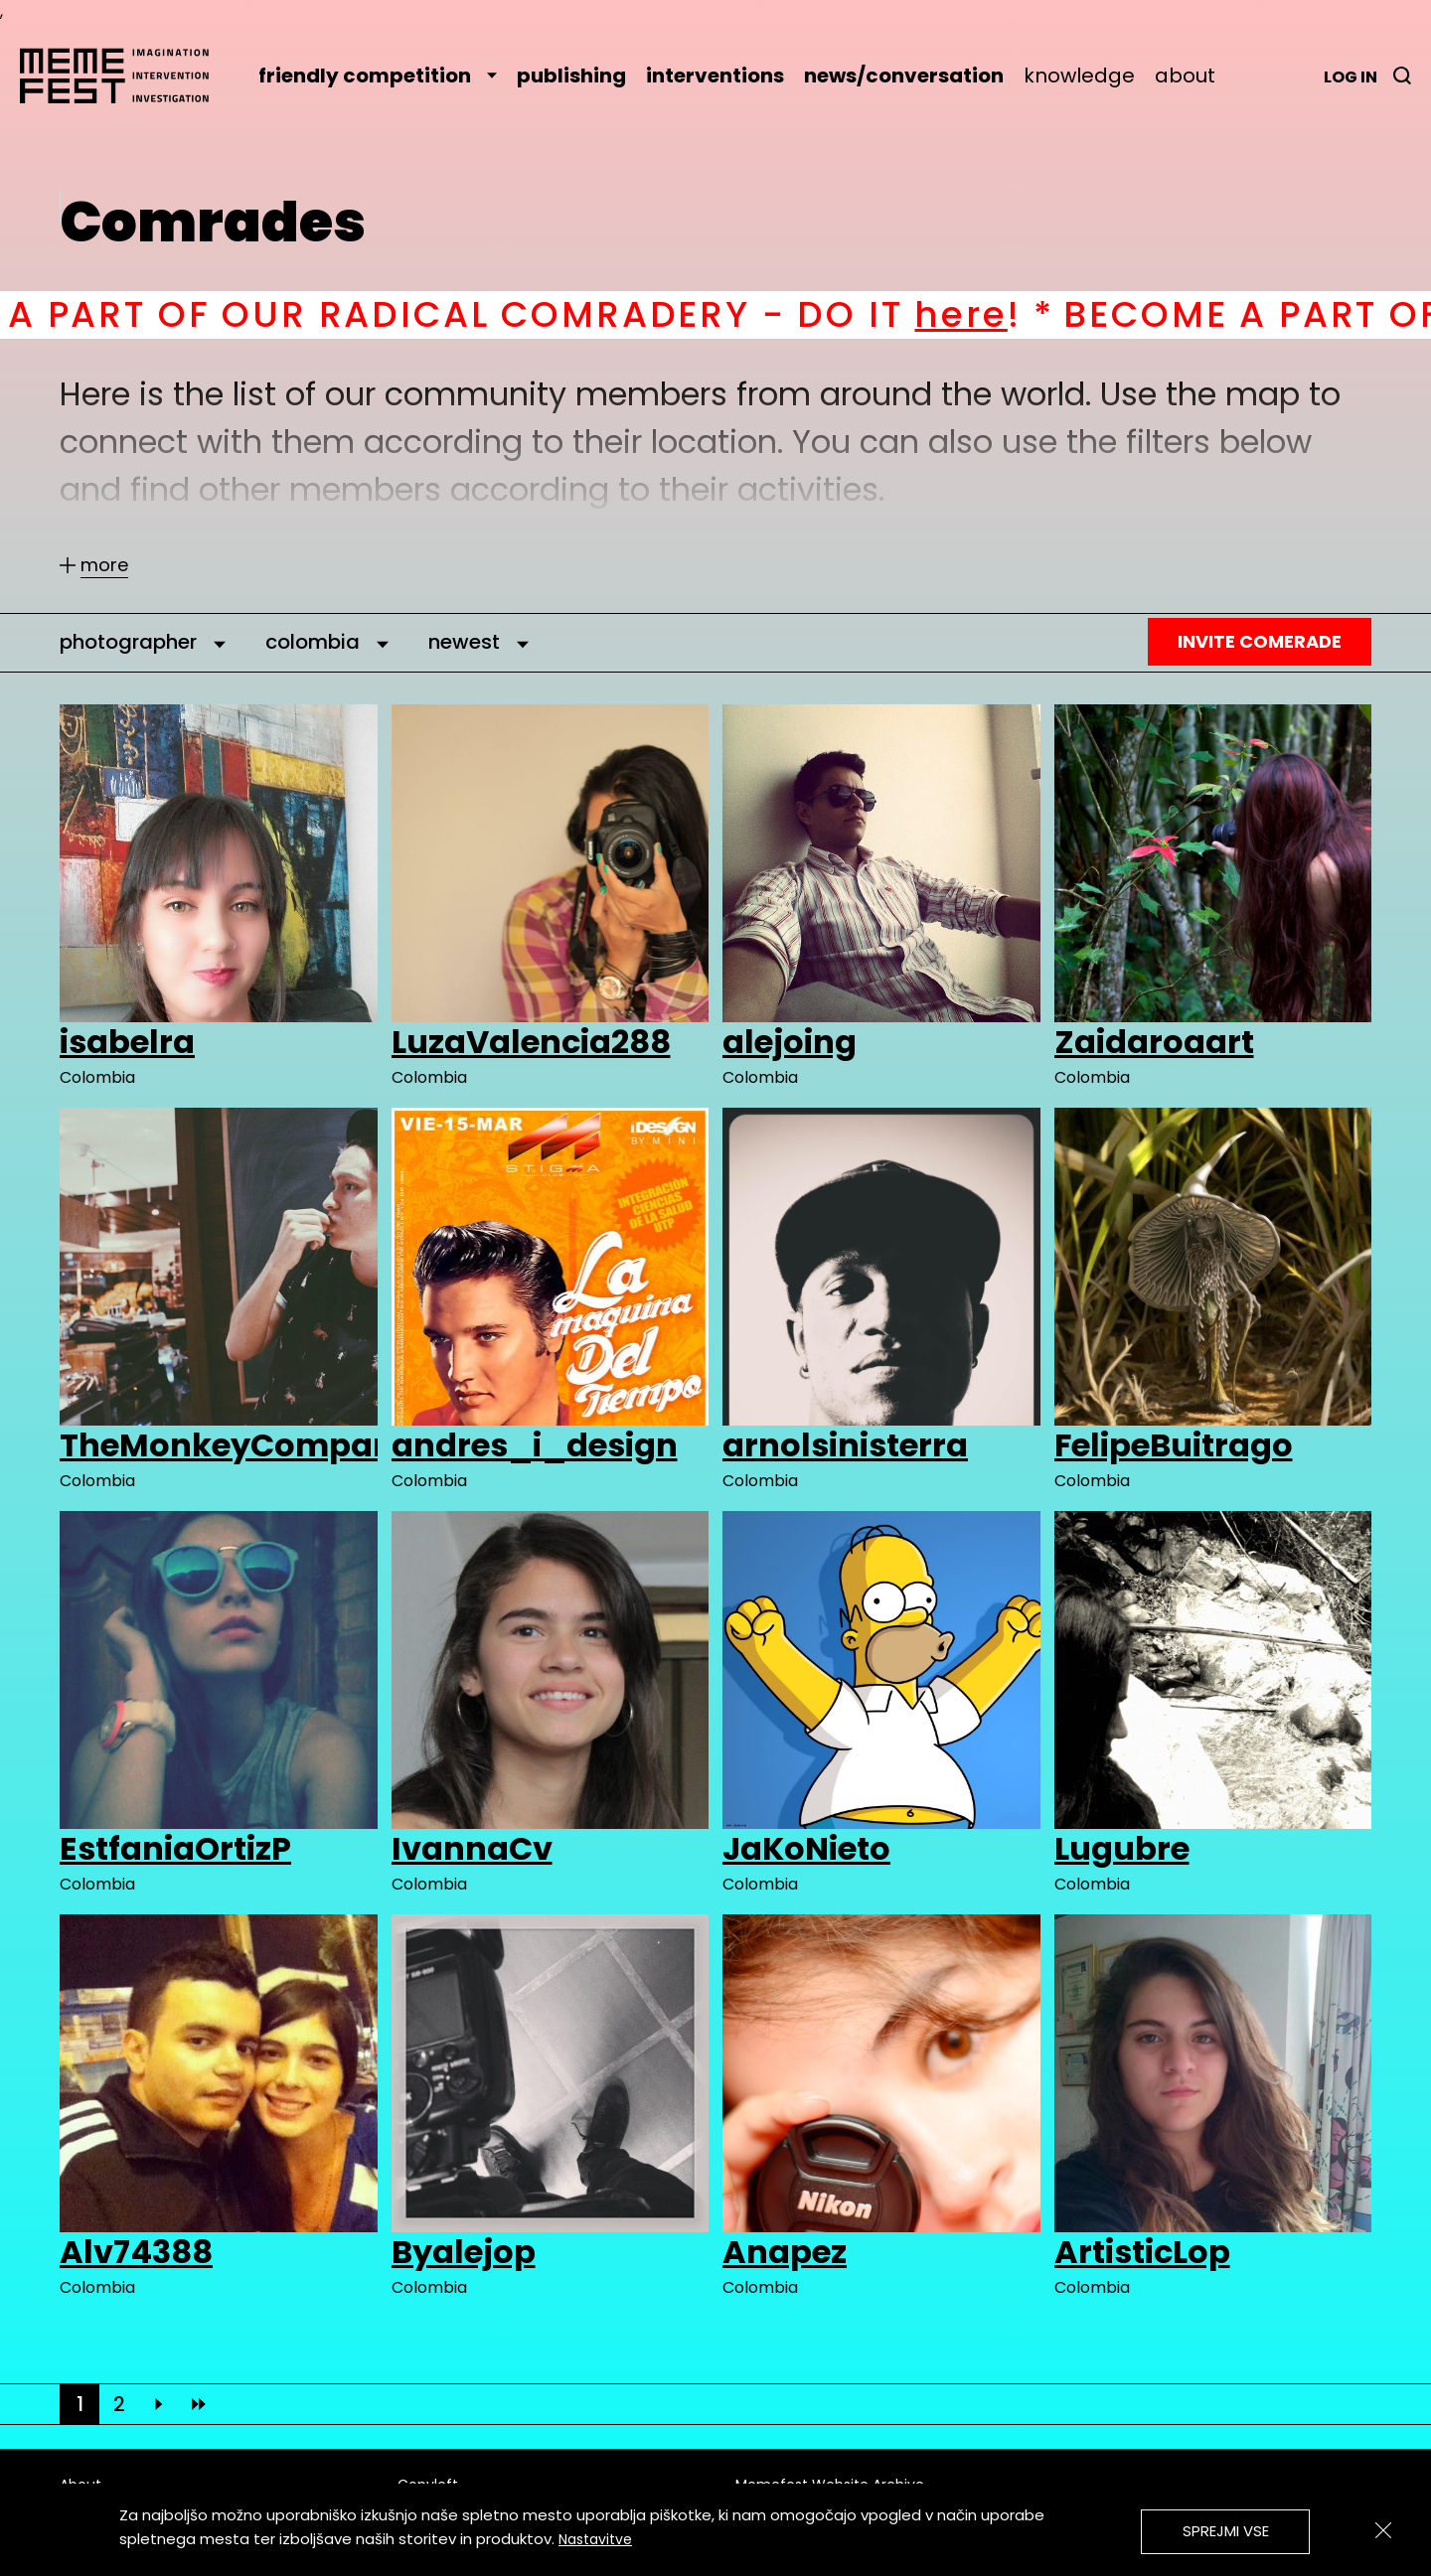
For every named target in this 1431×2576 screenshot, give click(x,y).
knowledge (1079, 75)
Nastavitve (595, 2539)
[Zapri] (1383, 2530)
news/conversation (904, 75)
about (1185, 75)
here (1004, 314)
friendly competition (377, 75)
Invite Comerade (1260, 641)
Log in (1350, 77)
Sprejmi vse (1226, 2530)
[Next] (159, 2404)
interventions (715, 75)
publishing (571, 75)
